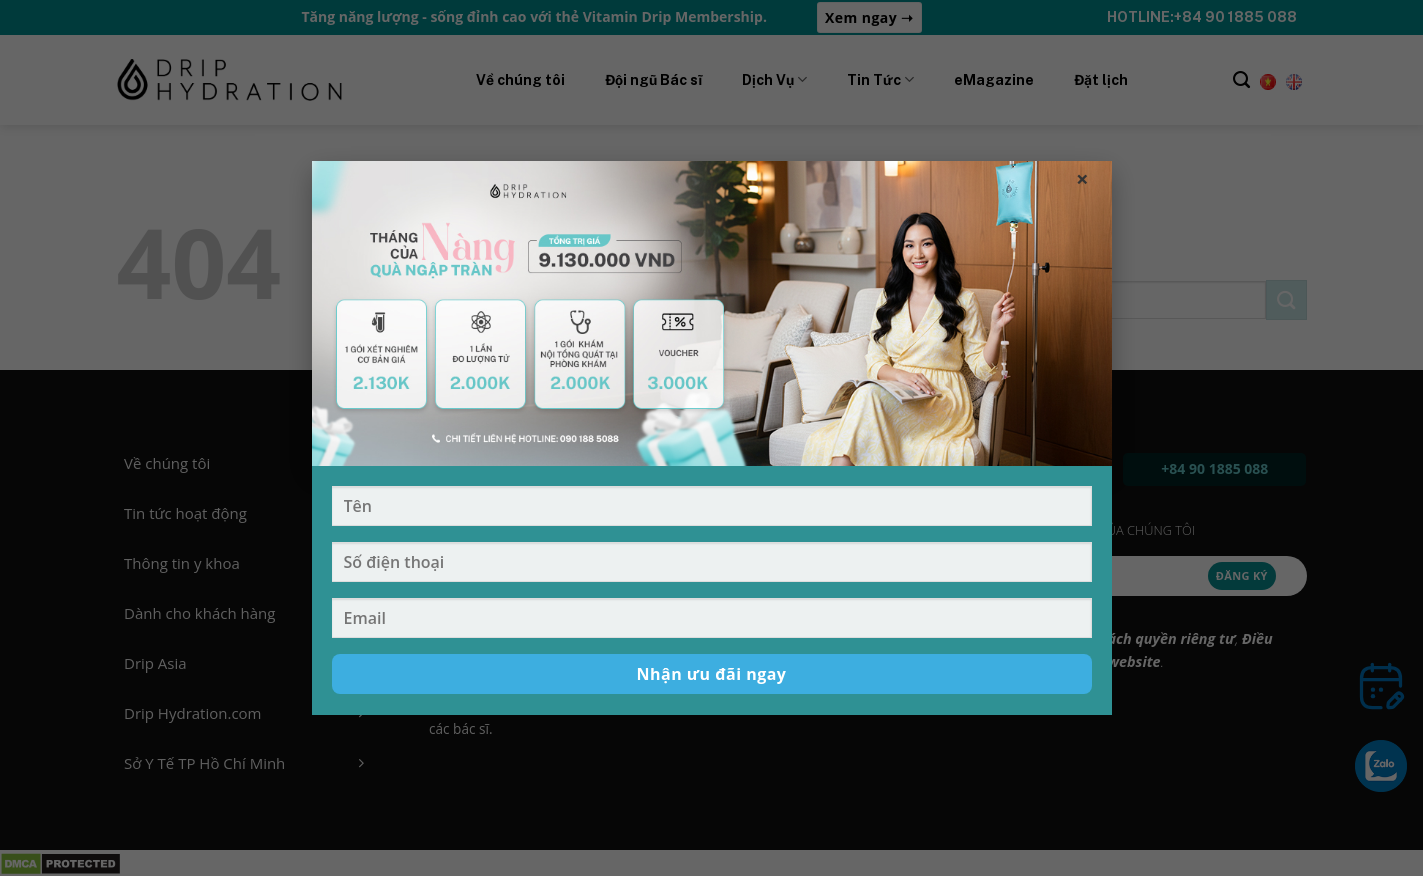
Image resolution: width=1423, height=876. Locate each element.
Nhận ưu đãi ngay (712, 674)
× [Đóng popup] (1082, 178)
